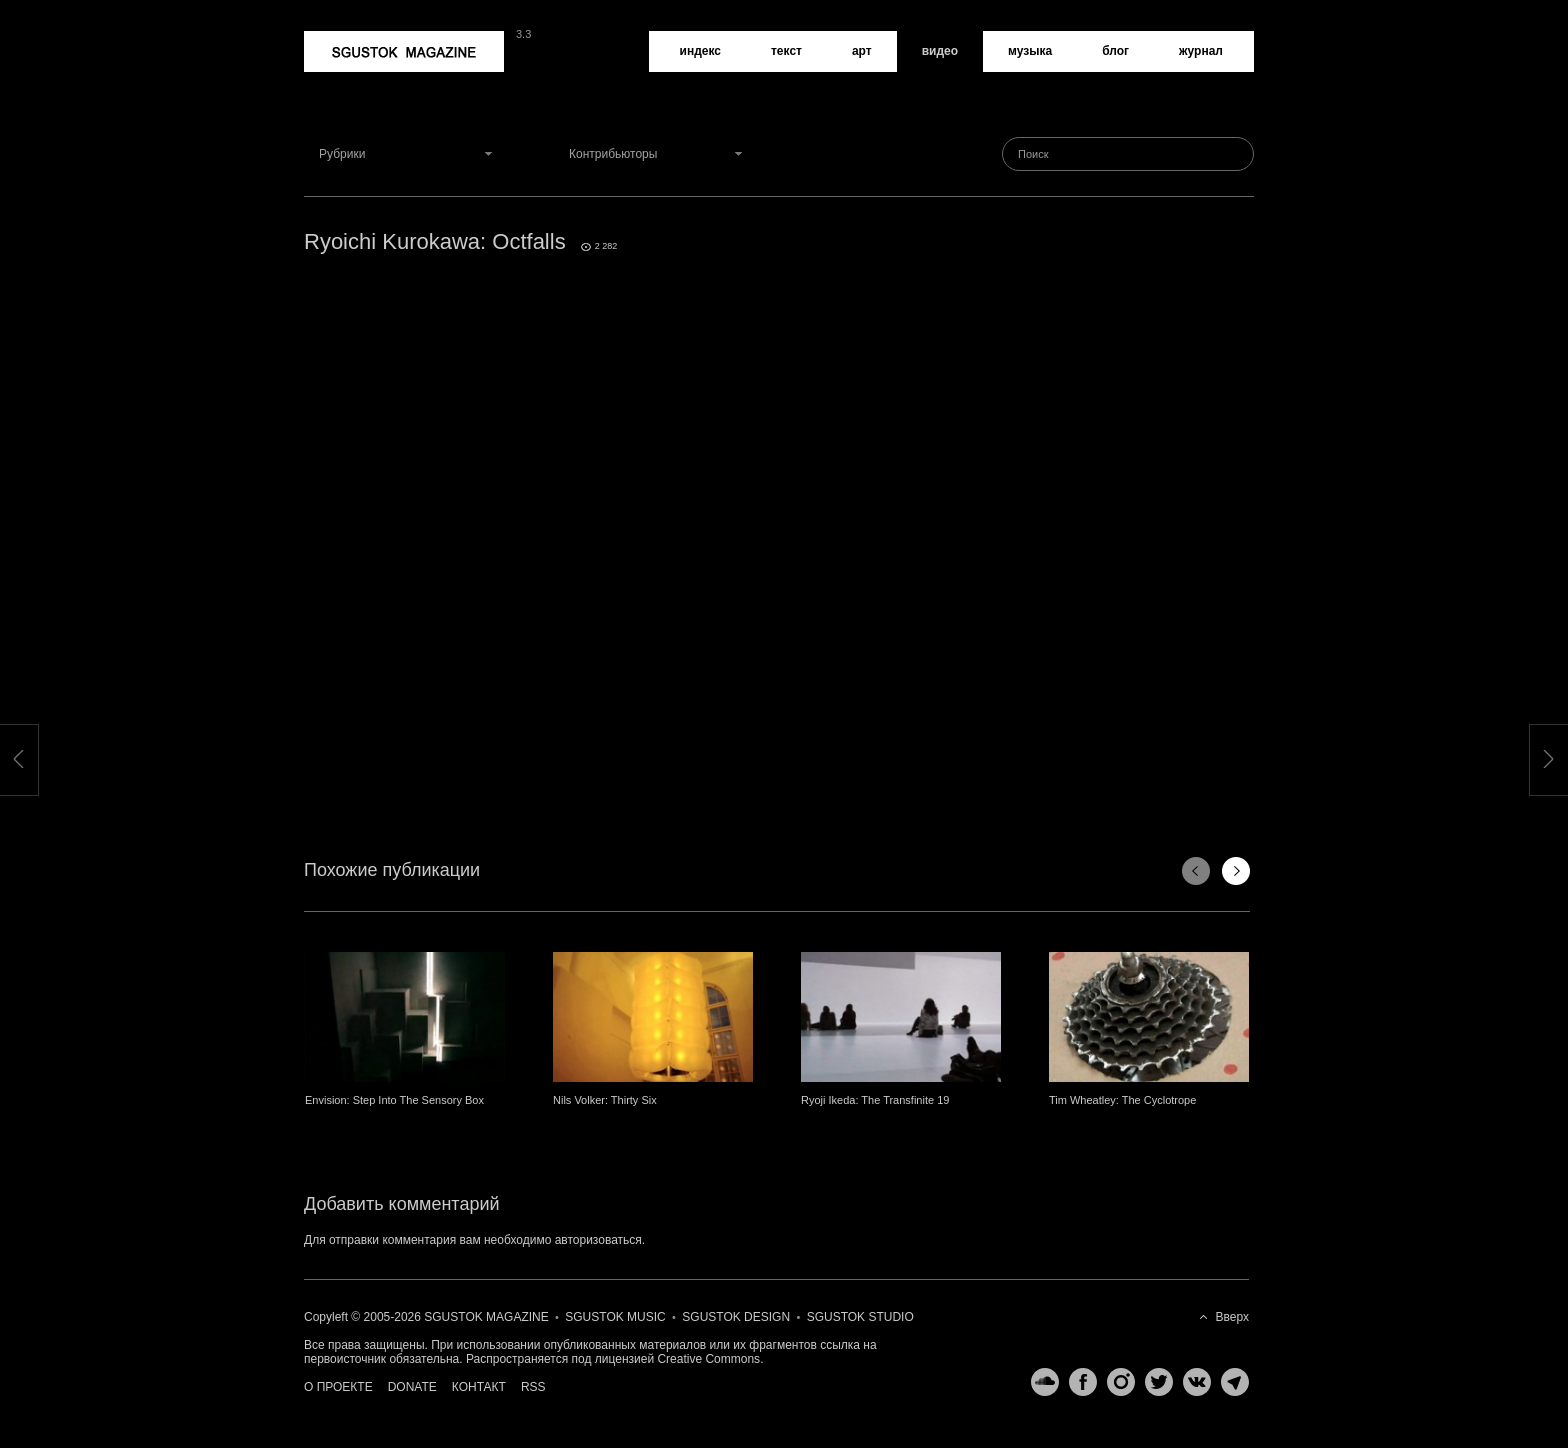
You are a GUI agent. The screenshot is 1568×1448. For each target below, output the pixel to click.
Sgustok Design (736, 1317)
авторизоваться (598, 1240)
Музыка (1030, 51)
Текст (786, 51)
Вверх (1232, 1317)
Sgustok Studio (860, 1317)
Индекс (700, 51)
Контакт (479, 1387)
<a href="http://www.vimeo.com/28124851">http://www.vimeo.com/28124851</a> (779, 520)
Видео (940, 51)
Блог (1115, 51)
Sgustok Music (615, 1317)
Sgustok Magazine (404, 51)
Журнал (1201, 51)
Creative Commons (708, 1359)
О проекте (338, 1387)
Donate (412, 1387)
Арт (862, 51)
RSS (533, 1387)
